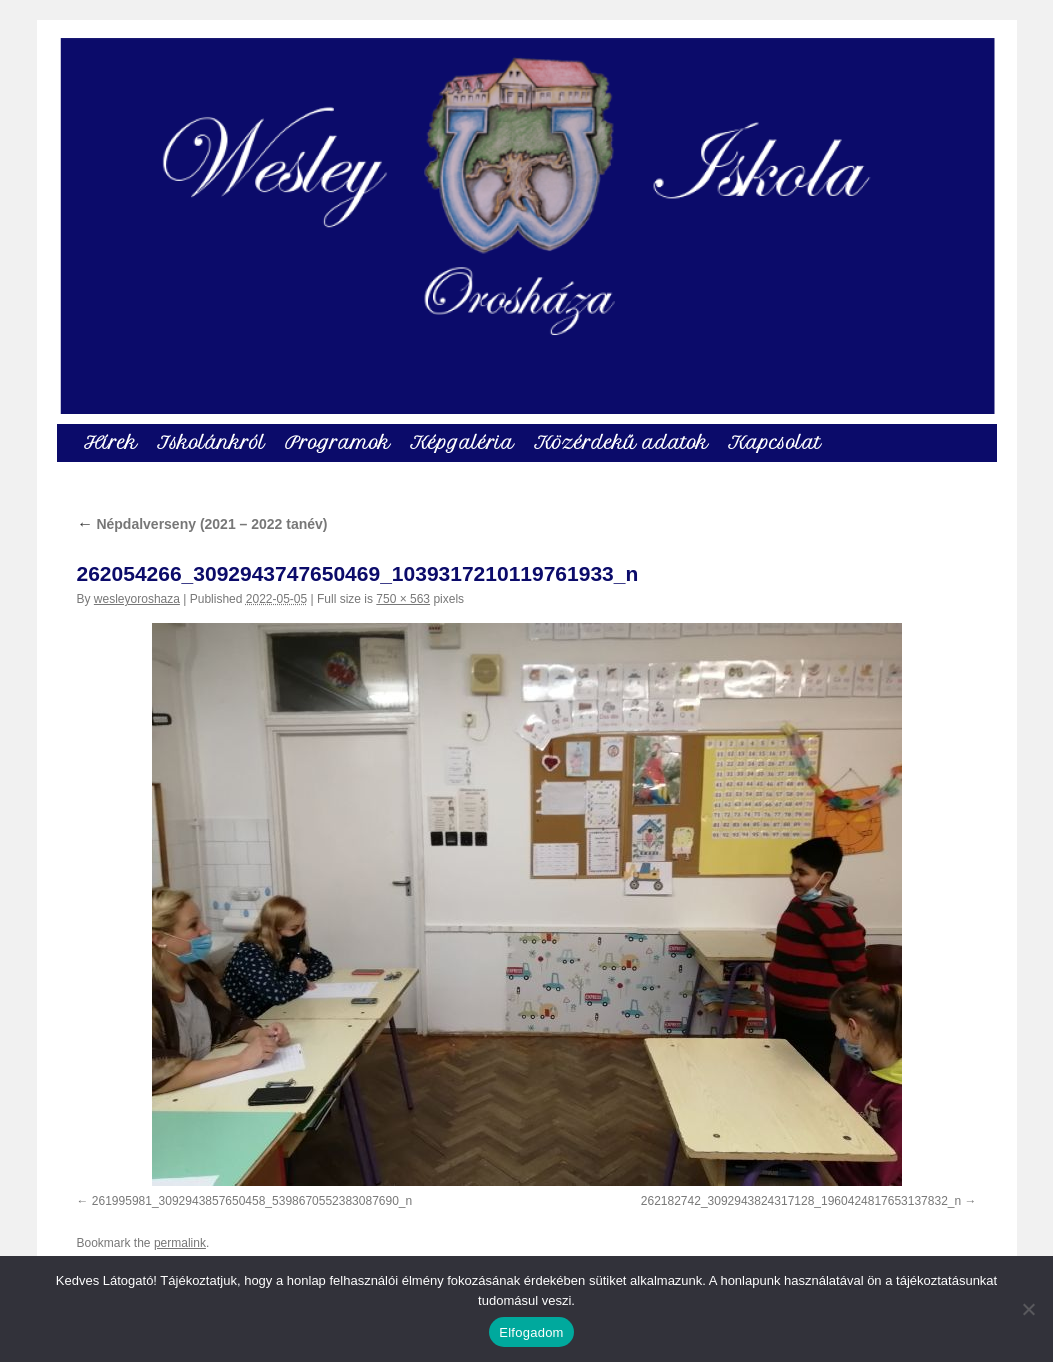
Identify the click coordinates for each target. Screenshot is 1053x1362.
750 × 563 (403, 599)
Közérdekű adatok (621, 442)
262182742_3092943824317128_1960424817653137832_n (801, 1201)
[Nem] (1028, 1309)
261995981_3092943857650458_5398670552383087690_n (252, 1201)
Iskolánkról (211, 442)
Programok (337, 442)
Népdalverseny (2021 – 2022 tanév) (202, 524)
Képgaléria (462, 442)
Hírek (110, 442)
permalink (180, 1243)
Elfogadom (531, 1332)
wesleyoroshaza (137, 599)
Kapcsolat (774, 442)
